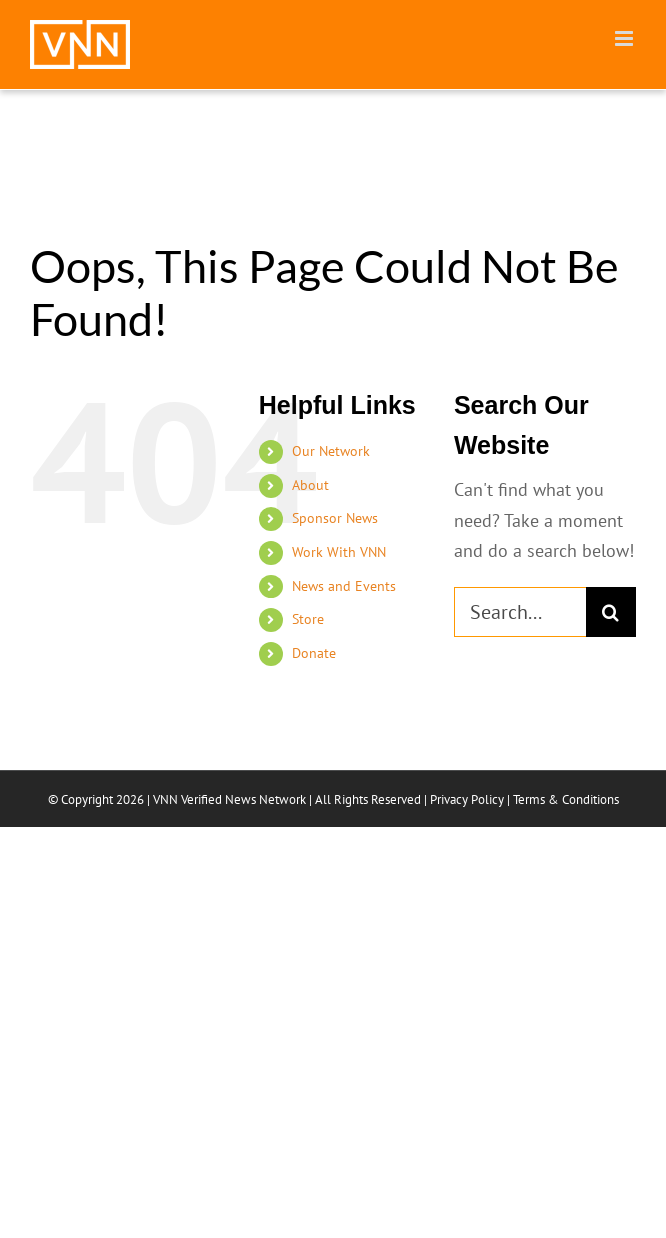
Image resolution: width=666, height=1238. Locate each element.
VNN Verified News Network (229, 799)
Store (308, 619)
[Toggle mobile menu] (625, 38)
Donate (314, 653)
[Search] (611, 612)
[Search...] (520, 612)
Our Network (331, 451)
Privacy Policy (467, 799)
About (310, 485)
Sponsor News (335, 518)
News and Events (344, 586)
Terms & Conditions (566, 799)
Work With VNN (339, 552)
